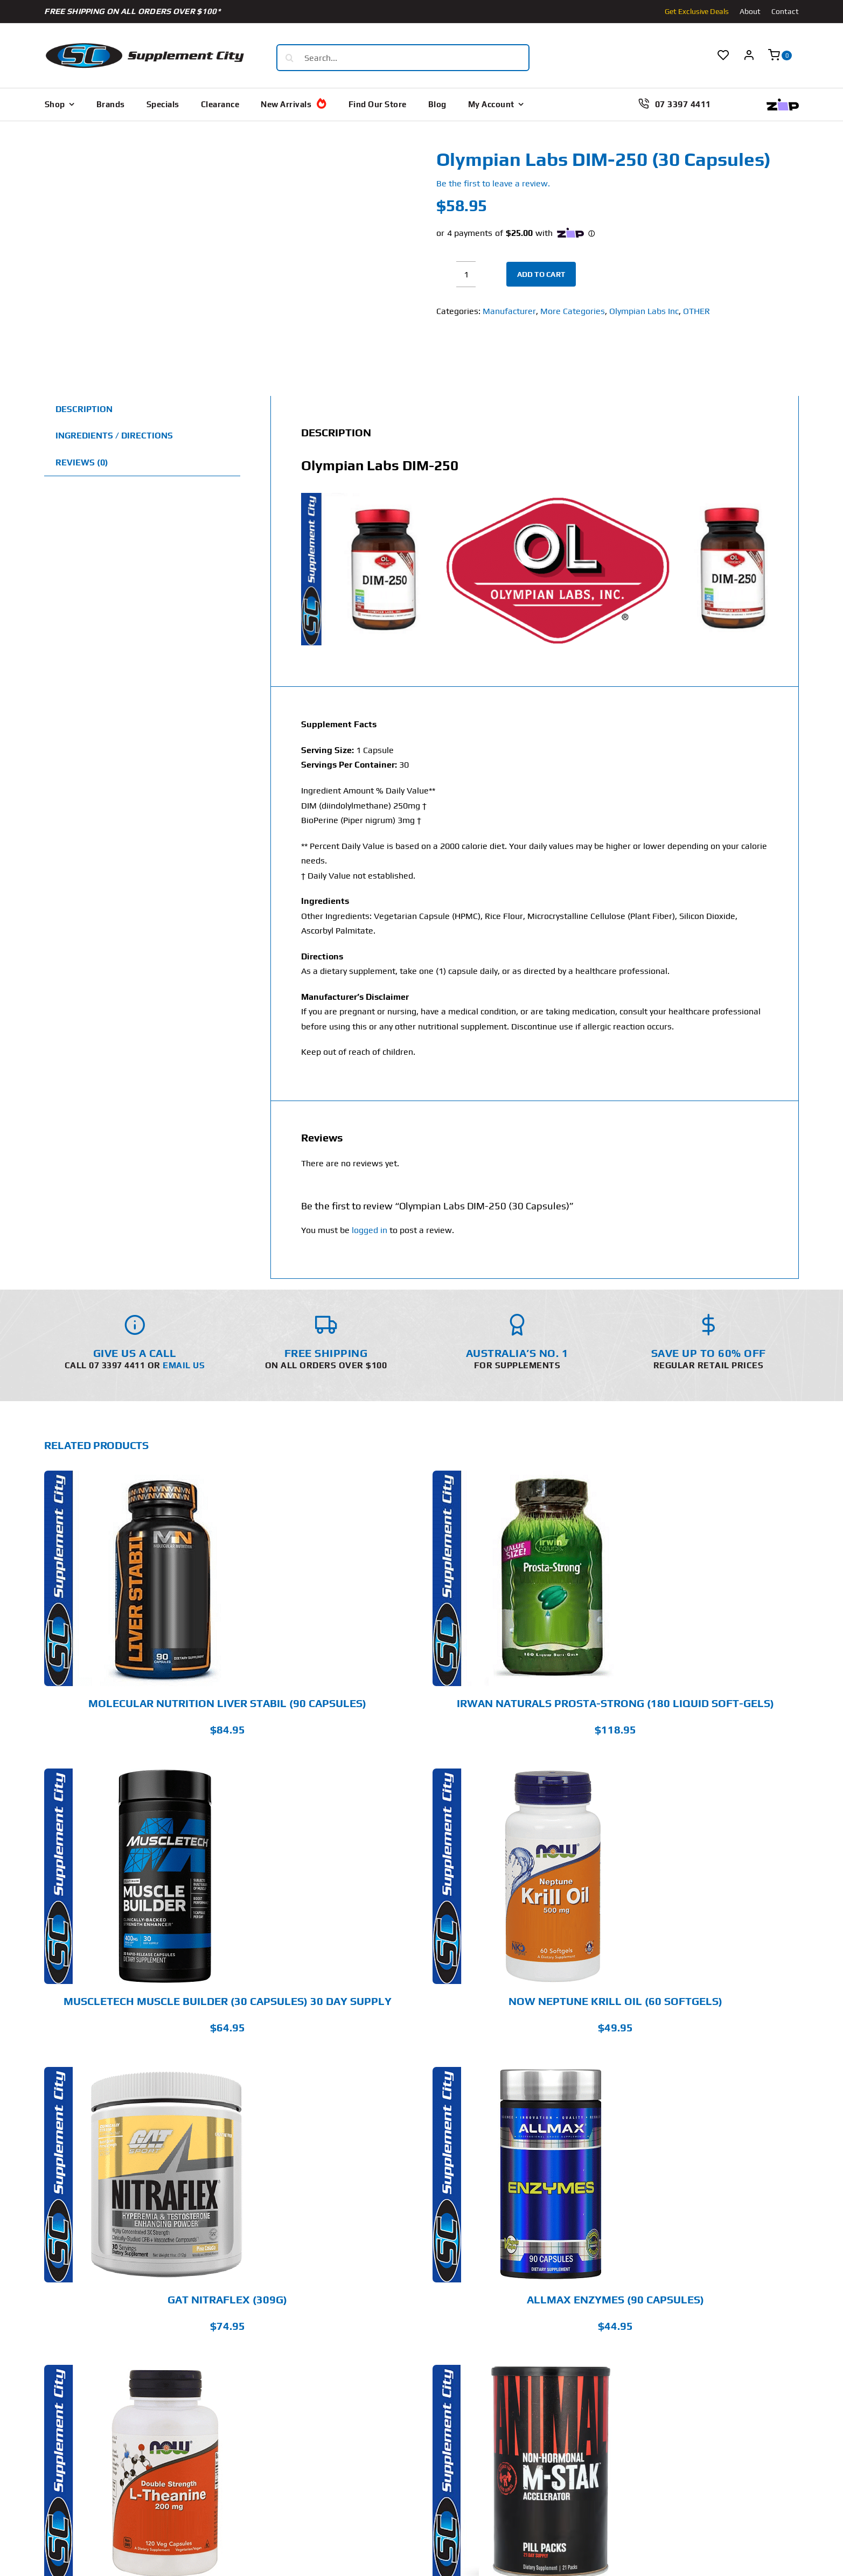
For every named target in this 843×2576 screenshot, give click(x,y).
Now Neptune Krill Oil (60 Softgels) (615, 2001)
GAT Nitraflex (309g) (227, 2299)
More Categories (572, 311)
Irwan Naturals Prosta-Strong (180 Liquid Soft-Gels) (615, 1703)
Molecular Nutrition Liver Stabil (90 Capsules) (227, 1703)
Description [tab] (84, 409)
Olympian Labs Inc (644, 311)
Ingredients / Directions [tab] (114, 435)
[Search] (289, 57)
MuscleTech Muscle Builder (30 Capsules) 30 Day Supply (228, 2001)
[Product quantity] (466, 274)
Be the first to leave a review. (493, 183)
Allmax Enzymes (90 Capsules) (615, 2299)
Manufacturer (509, 311)
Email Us (184, 1365)
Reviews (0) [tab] (81, 462)
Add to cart (541, 274)
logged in (369, 1230)
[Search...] (403, 57)
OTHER (696, 311)
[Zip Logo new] (783, 103)
